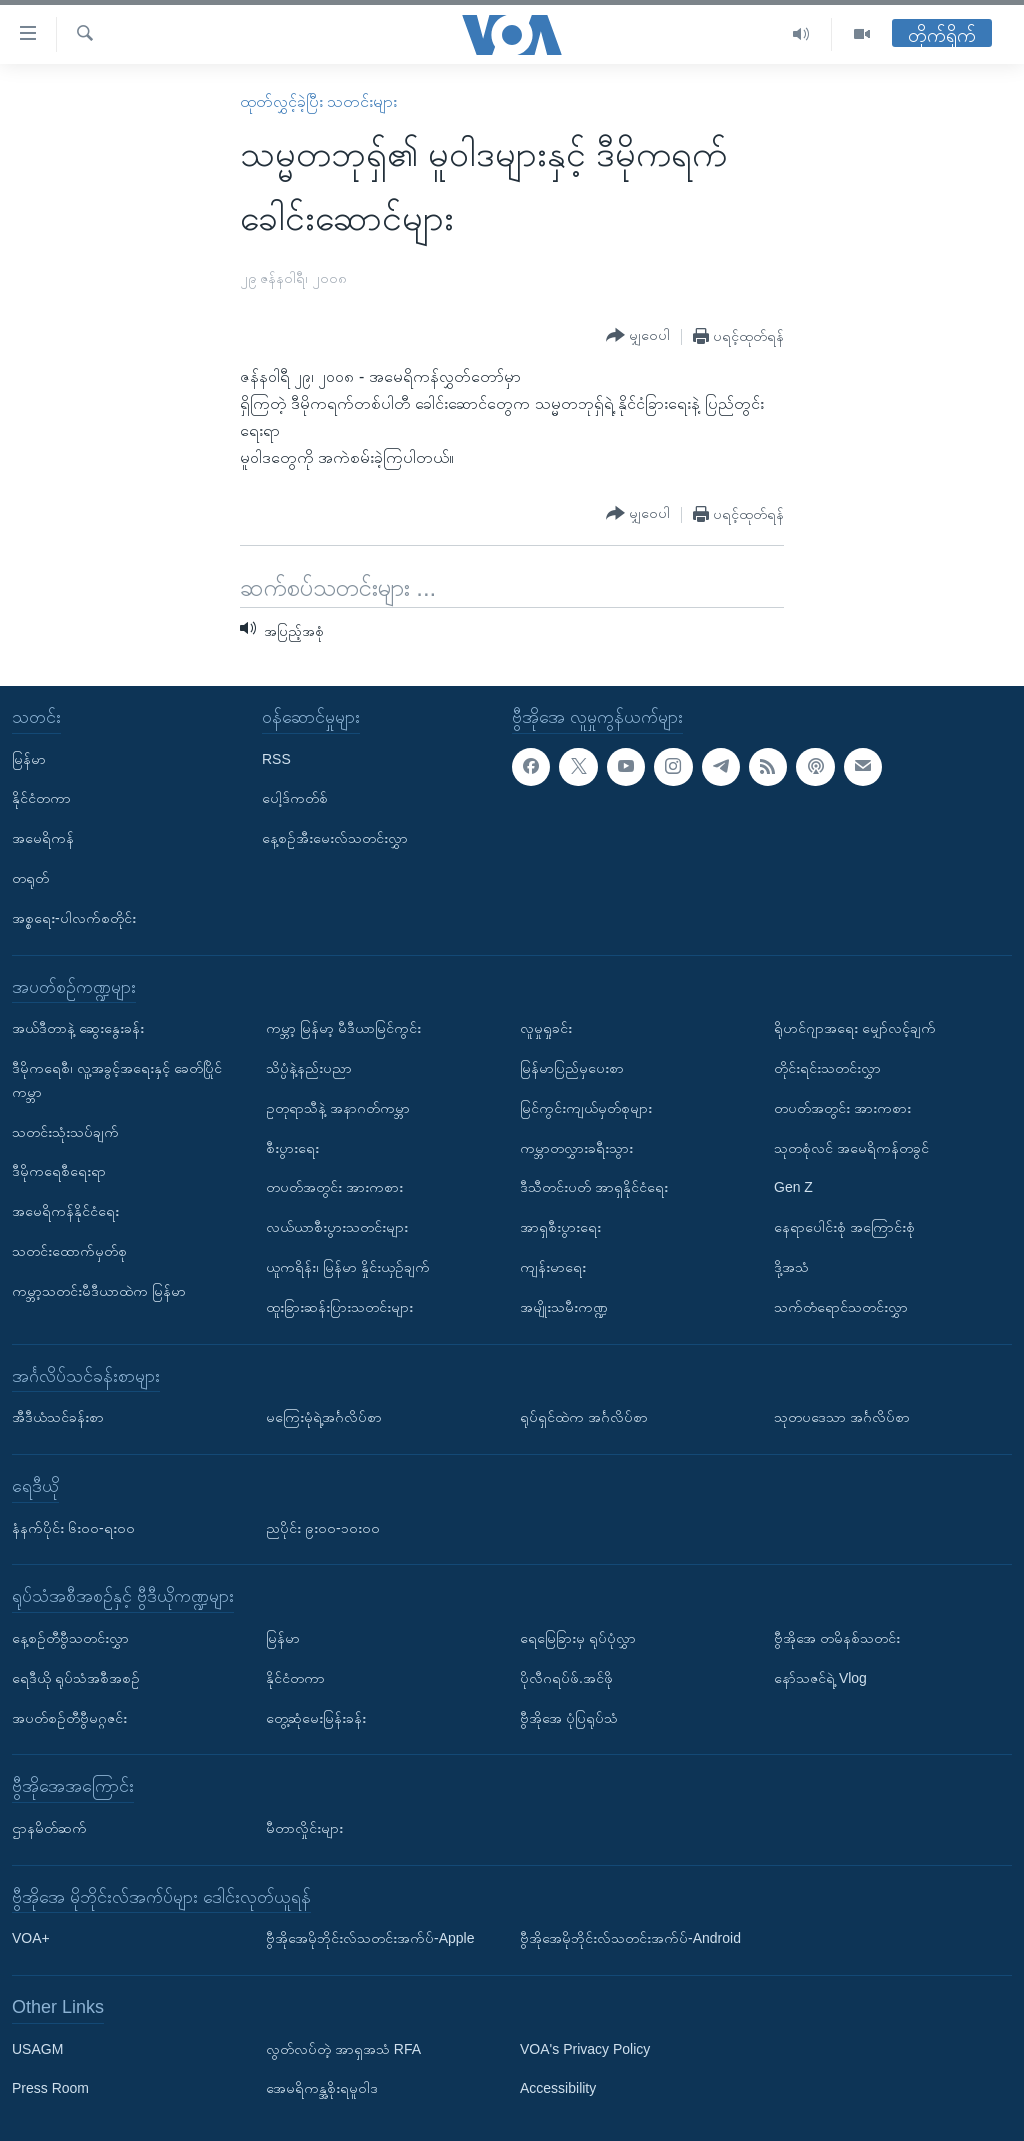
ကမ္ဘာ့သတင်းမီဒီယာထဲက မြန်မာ (99, 1291)
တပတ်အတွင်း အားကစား (334, 1187)
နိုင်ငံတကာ (41, 798)
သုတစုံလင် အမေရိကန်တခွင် (851, 1147)
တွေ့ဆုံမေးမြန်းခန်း (316, 1717)
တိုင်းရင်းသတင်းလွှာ (827, 1068)
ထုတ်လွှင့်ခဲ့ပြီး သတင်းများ (318, 101)
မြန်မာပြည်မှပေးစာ (572, 1068)
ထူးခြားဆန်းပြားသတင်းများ (339, 1307)
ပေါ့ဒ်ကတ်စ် (295, 798)
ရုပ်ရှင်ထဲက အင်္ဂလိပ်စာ (584, 1417)
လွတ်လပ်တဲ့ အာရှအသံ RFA (343, 2048)
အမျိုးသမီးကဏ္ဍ (564, 1307)
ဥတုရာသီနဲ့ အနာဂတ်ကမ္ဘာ (338, 1108)
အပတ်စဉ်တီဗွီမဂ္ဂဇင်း (69, 1717)
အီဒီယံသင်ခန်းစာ (58, 1417)
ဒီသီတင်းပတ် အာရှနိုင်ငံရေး (594, 1187)
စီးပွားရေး (292, 1147)
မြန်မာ (29, 758)
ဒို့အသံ (791, 1267)
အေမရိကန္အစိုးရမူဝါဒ (322, 2088)
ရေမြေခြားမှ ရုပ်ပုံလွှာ (578, 1638)
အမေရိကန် (43, 838)
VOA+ (31, 1938)
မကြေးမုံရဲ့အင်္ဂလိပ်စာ (324, 1417)
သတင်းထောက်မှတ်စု (69, 1251)
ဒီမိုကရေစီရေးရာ (59, 1171)
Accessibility (558, 2088)
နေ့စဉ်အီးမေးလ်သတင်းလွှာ (335, 838)
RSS (276, 758)
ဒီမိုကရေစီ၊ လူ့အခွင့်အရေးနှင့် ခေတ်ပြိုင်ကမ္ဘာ (117, 1080)
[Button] (638, 336)
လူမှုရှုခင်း (546, 1028)
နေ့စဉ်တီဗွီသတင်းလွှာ (70, 1638)
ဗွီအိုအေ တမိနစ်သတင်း (837, 1638)
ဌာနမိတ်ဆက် (49, 1828)
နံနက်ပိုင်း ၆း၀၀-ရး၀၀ (73, 1527)
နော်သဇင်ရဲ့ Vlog (820, 1678)
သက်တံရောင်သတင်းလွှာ (841, 1307)
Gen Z (793, 1187)
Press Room (50, 2088)
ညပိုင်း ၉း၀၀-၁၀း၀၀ (323, 1527)
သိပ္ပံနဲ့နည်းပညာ (309, 1068)
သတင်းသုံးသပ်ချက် (65, 1131)
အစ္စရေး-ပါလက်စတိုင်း (74, 918)
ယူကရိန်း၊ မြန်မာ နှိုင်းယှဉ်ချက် (348, 1267)
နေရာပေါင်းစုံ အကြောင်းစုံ (844, 1227)
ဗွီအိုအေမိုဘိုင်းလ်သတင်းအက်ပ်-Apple (370, 1938)
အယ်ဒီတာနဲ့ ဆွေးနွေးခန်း (78, 1028)
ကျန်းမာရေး (553, 1267)
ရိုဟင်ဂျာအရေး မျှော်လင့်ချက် (855, 1028)
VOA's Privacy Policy (585, 2048)
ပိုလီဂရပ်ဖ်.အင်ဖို (566, 1678)
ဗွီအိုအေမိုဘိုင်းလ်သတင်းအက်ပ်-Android (630, 1938)
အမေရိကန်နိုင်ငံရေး (65, 1211)
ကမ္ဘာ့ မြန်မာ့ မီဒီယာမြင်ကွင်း (343, 1028)
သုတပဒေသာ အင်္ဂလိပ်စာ (842, 1417)
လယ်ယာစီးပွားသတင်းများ (337, 1227)
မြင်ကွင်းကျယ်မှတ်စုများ (586, 1108)
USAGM (37, 2048)
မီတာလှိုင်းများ (304, 1828)
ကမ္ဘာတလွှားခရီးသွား (576, 1147)
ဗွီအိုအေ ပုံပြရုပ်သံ (569, 1717)
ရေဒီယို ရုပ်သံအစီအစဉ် (76, 1678)
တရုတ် (30, 878)
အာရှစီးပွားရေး (560, 1227)
